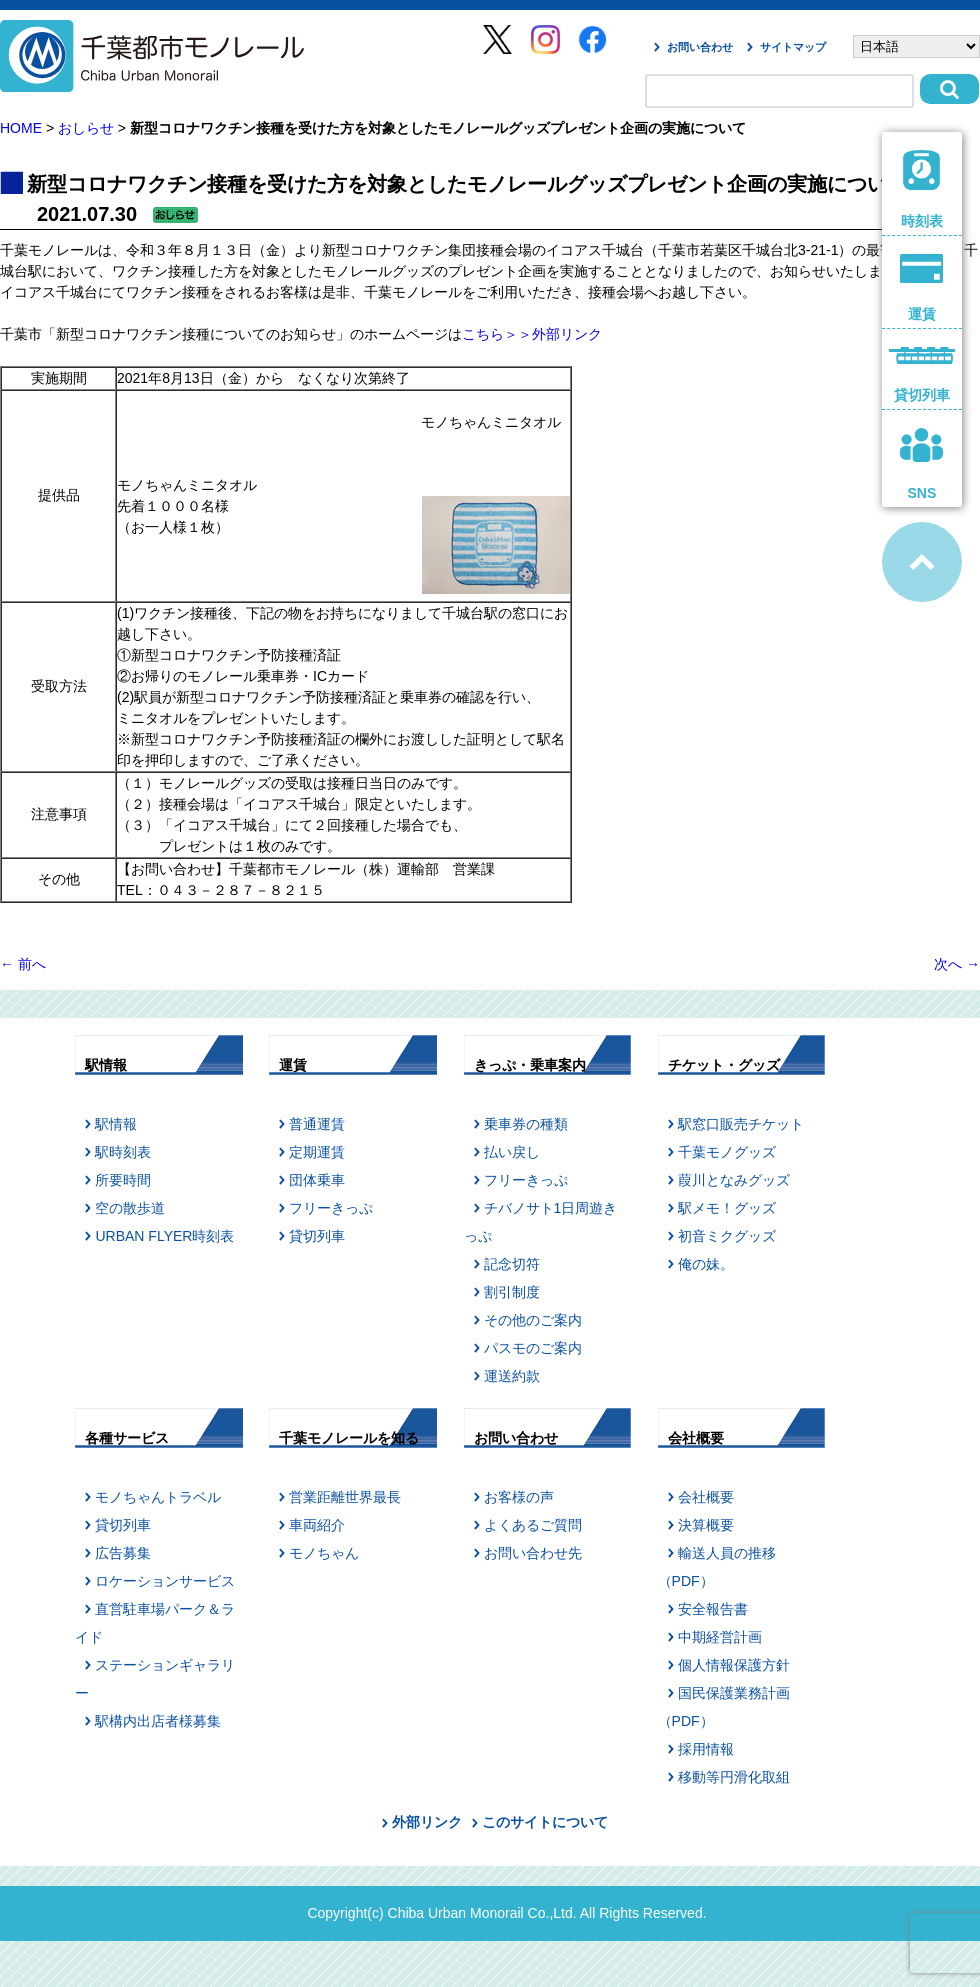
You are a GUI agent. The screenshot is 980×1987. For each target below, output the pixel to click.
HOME (21, 128)
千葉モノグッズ (727, 1152)
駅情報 (116, 1124)
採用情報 (706, 1749)
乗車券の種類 (526, 1124)
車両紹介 (317, 1525)
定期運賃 (317, 1152)
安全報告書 (713, 1609)
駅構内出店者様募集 (158, 1721)
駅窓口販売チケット (741, 1124)
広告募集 (123, 1553)
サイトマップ (793, 47)
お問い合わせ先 (533, 1553)
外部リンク (427, 1822)
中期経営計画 (720, 1637)
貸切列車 (317, 1236)
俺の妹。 (706, 1264)
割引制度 (512, 1292)
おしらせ (86, 128)
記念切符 (512, 1264)
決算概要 (706, 1525)
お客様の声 (519, 1497)
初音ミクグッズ (727, 1236)
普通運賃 (317, 1124)
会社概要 (706, 1497)
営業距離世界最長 (345, 1497)
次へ (957, 964)
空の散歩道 (130, 1208)
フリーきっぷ (331, 1208)
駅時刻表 (123, 1152)
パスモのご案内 (533, 1348)
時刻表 (922, 189)
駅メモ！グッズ (727, 1208)
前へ (23, 964)
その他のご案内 (533, 1320)
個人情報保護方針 (734, 1665)
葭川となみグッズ (734, 1180)
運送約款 (512, 1376)
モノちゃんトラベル (158, 1497)
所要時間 (123, 1180)
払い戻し (512, 1152)
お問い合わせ (700, 47)
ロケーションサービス (165, 1581)
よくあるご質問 (533, 1525)
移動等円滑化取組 (734, 1777)
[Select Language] (916, 46)
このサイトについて (545, 1822)
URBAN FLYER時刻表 (164, 1236)
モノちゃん (324, 1553)
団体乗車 (317, 1180)
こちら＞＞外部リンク (532, 334)
